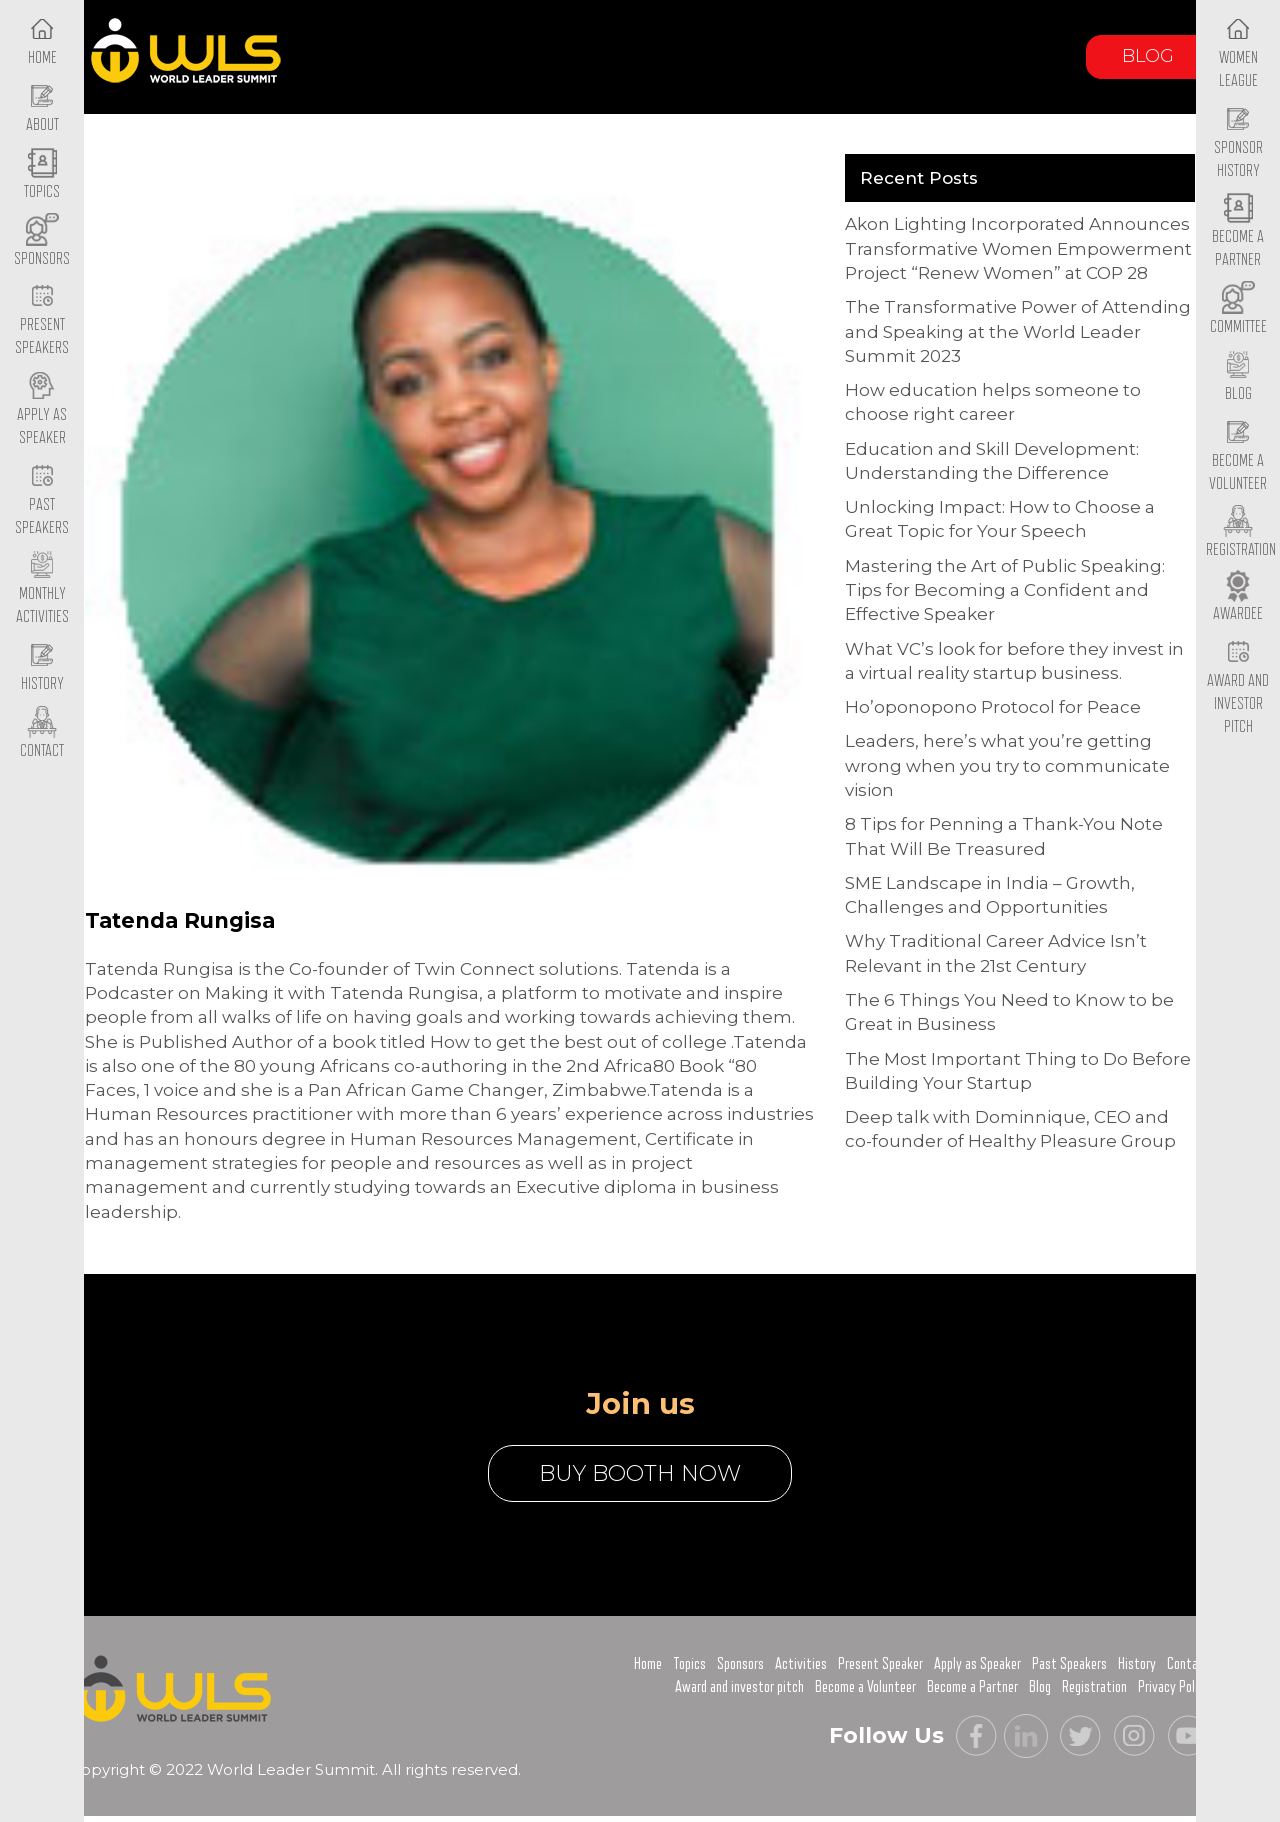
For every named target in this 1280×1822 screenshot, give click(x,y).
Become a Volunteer (1238, 456)
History (1137, 1664)
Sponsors (740, 1664)
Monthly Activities (42, 590)
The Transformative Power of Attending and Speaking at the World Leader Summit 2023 (1018, 331)
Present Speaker (880, 1664)
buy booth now (640, 1473)
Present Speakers (42, 321)
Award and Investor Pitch (1238, 687)
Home (648, 1664)
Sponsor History (1238, 143)
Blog (1148, 56)
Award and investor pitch (739, 1687)
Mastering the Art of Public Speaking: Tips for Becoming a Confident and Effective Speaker (1005, 590)
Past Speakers (42, 500)
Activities (801, 1664)
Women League (1238, 53)
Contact (1188, 1664)
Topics (689, 1664)
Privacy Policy (1174, 1687)
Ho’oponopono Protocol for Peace (993, 707)
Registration (1094, 1687)
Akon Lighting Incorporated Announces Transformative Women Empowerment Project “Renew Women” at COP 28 (1018, 248)
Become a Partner (1238, 233)
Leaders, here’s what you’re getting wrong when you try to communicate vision (1007, 765)
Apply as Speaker (42, 410)
